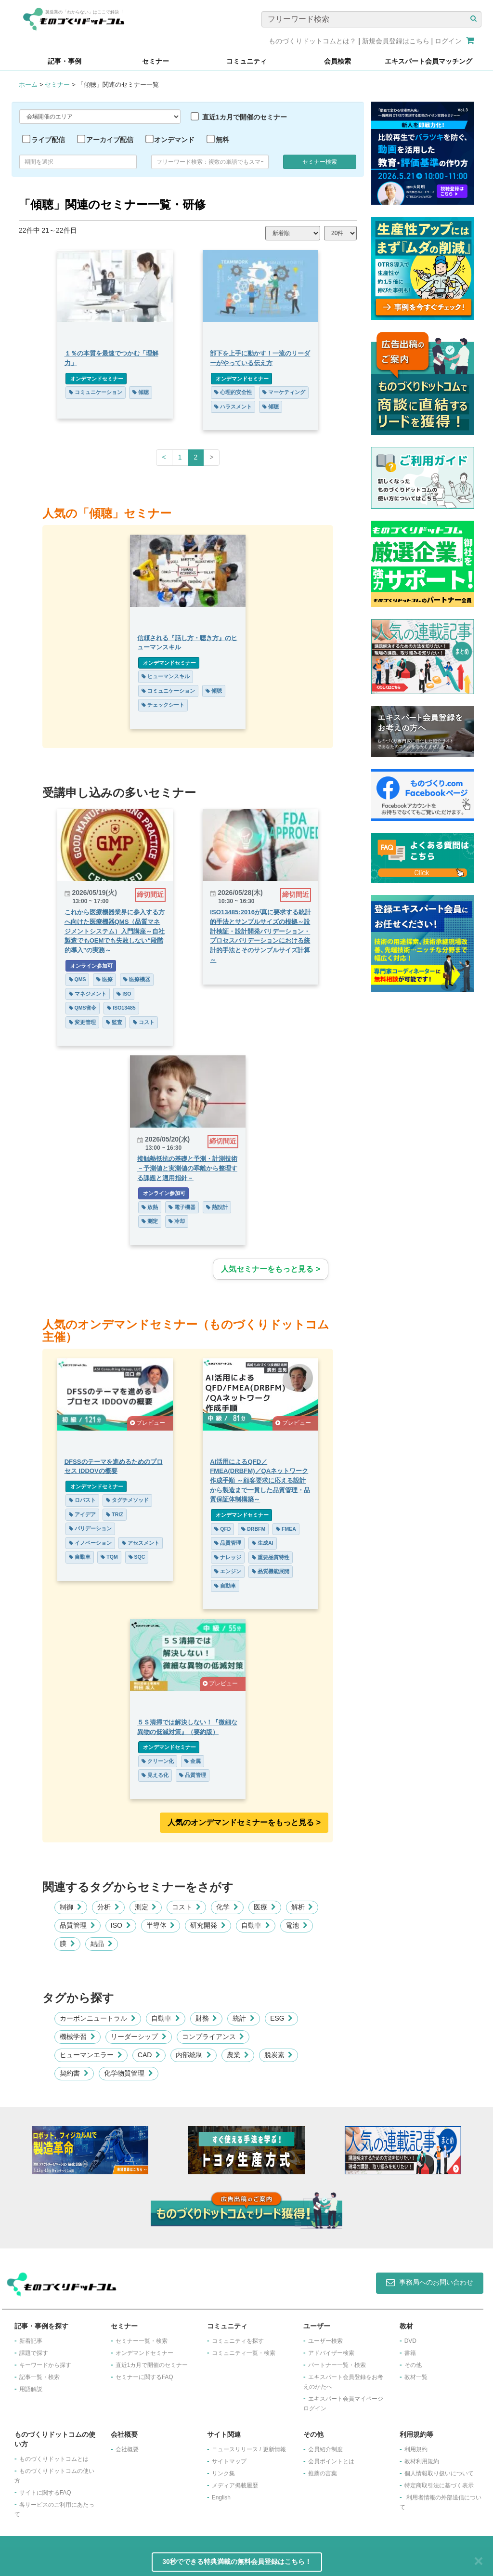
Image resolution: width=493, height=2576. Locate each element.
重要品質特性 (271, 1557)
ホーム (28, 84)
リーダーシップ (139, 2036)
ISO (124, 994)
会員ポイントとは (331, 2461)
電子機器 (182, 1207)
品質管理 (228, 1543)
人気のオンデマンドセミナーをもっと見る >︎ (244, 1822)
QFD (223, 1529)
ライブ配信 (48, 140)
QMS (77, 979)
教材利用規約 (421, 2461)
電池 (296, 1925)
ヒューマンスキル (166, 676)
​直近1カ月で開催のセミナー (152, 2365)
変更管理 (81, 1022)
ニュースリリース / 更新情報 (249, 2449)
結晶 (102, 1943)
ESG (281, 2018)
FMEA (286, 1529)
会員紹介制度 (325, 2449)
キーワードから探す (45, 2365)
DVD (410, 2341)
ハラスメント (233, 406)
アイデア (81, 1514)
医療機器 (136, 979)
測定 (150, 1221)
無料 (222, 140)
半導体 (160, 1925)
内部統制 (193, 2055)
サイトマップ (229, 2461)
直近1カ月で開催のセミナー (244, 117)
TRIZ (114, 1514)
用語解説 (30, 2389)
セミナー (57, 84)
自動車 (79, 1557)
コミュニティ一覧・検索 (243, 2353)
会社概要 (127, 2449)
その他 (413, 2365)
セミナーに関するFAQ (144, 2377)
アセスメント (140, 1543)
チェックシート (163, 705)
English (221, 2497)
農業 (238, 2055)
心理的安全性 (233, 392)
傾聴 (140, 392)
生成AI (262, 1543)
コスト (144, 1022)
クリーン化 (158, 1761)
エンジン (228, 1571)
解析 (302, 1907)
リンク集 (223, 2473)
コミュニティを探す (238, 2341)
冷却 (177, 1221)
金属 (192, 1761)
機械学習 (77, 2036)
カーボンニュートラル (98, 2018)
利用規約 (416, 2449)
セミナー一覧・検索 (142, 2341)
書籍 (410, 2353)
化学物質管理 (128, 2073)
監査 (114, 1022)
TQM (109, 1557)
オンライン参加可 (90, 966)
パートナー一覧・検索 (337, 2365)
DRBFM (254, 1529)
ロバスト (81, 1500)
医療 (104, 979)
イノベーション (89, 1543)
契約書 (74, 2073)
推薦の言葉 (322, 2473)
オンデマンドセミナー (95, 378)
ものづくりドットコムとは (54, 2459)
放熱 (150, 1207)
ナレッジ (228, 1557)
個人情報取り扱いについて (439, 2473)
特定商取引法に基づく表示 (439, 2485)
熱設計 (217, 1207)
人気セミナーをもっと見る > (270, 1269)
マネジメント (87, 994)
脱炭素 (278, 2055)
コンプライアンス (213, 2036)
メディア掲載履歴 (235, 2485)
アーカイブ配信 (109, 140)
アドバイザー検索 (331, 2353)
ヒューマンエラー (91, 2055)
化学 (227, 1907)
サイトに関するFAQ (45, 2492)
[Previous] (164, 457)
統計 (244, 2018)
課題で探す (33, 2353)
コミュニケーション (95, 392)
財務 (206, 2018)
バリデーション (89, 1528)
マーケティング (284, 392)
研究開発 (208, 1925)
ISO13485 (121, 1008)
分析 (108, 1907)
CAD (149, 2055)
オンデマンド (174, 140)
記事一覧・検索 (39, 2377)
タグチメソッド (127, 1500)
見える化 (155, 1775)
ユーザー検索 (325, 2341)
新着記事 (30, 2341)
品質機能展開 (271, 1571)
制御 (71, 1907)
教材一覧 (416, 2377)
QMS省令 (82, 1008)
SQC (136, 1557)
